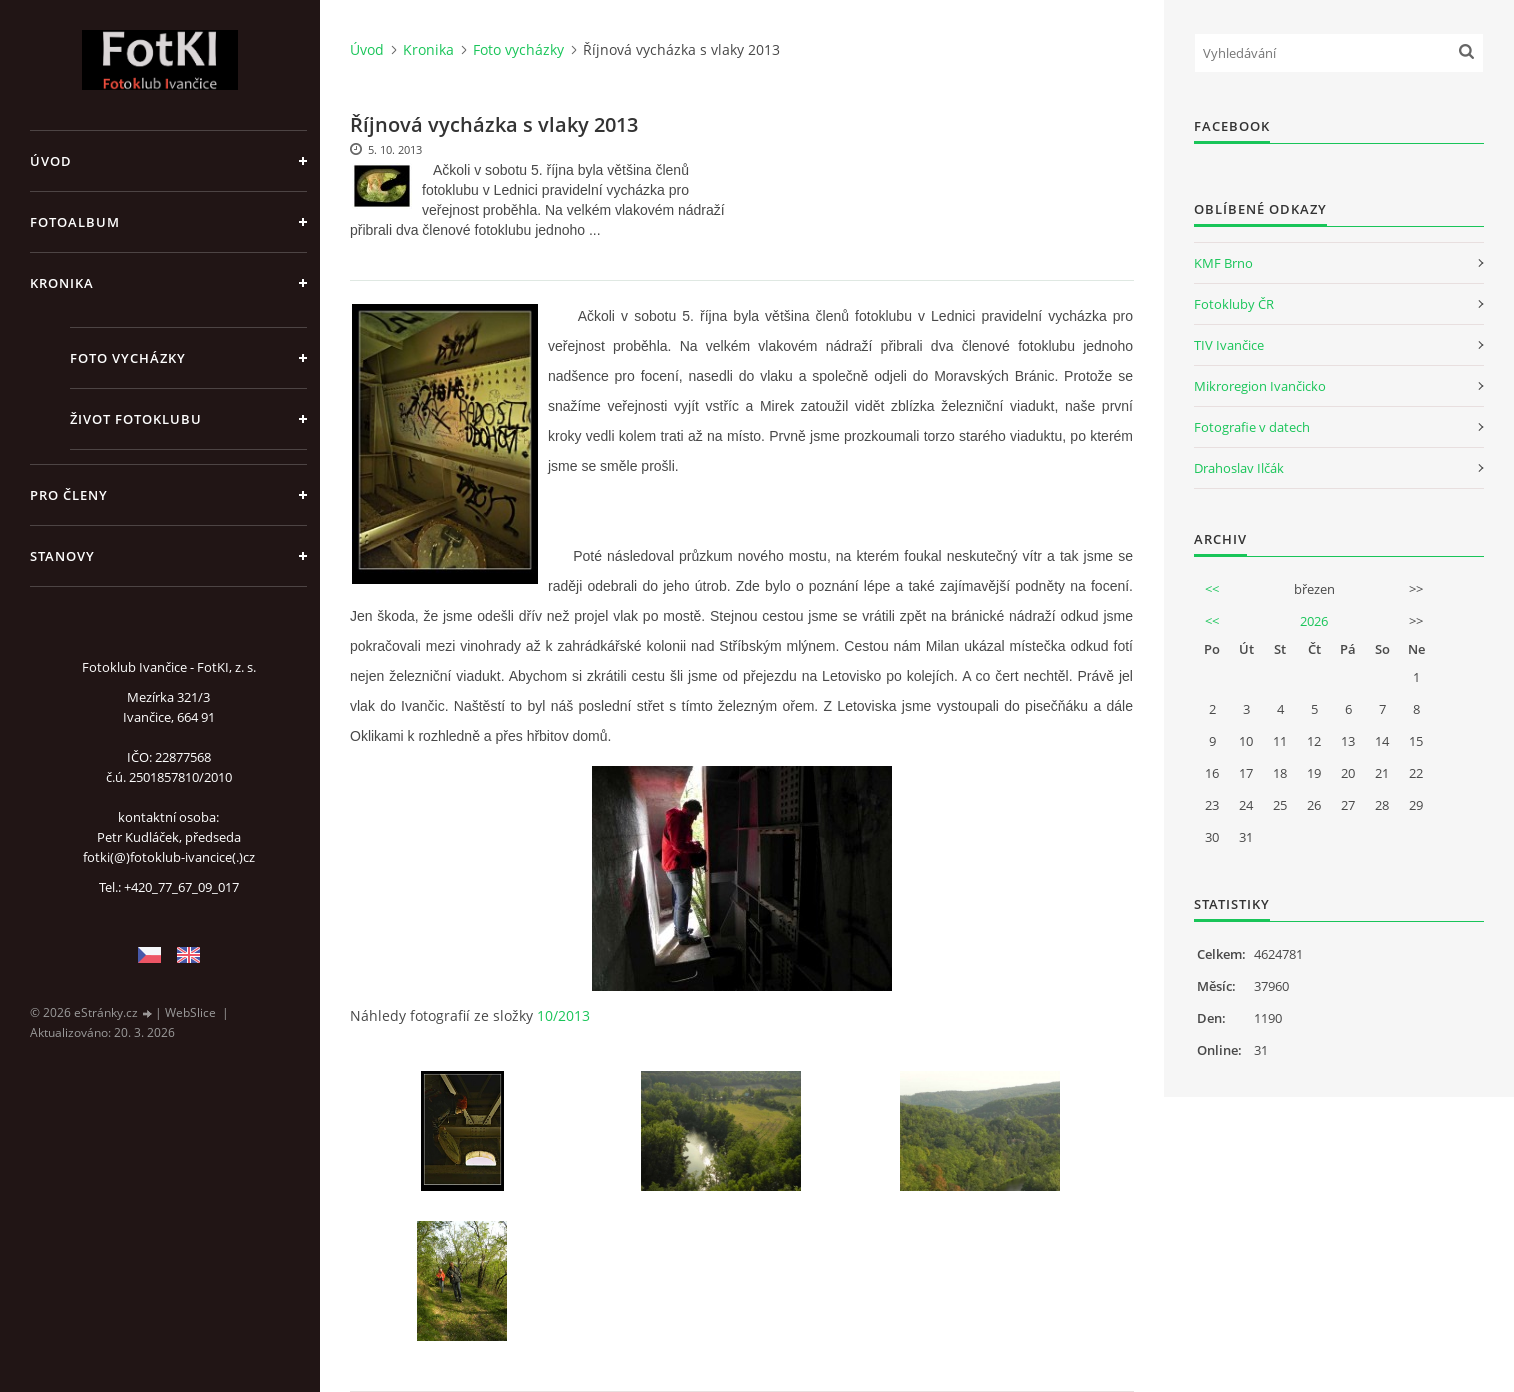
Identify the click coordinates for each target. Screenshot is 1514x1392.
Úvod (51, 161)
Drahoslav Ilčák (1239, 468)
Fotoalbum (75, 222)
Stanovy (62, 556)
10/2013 (563, 1015)
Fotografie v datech (1252, 427)
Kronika (62, 283)
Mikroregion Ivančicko (1260, 386)
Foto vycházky (128, 358)
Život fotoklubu (136, 419)
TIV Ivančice (1229, 345)
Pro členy (69, 495)
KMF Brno (1223, 263)
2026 (1314, 621)
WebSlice (190, 1012)
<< (1212, 589)
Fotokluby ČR (1234, 304)
